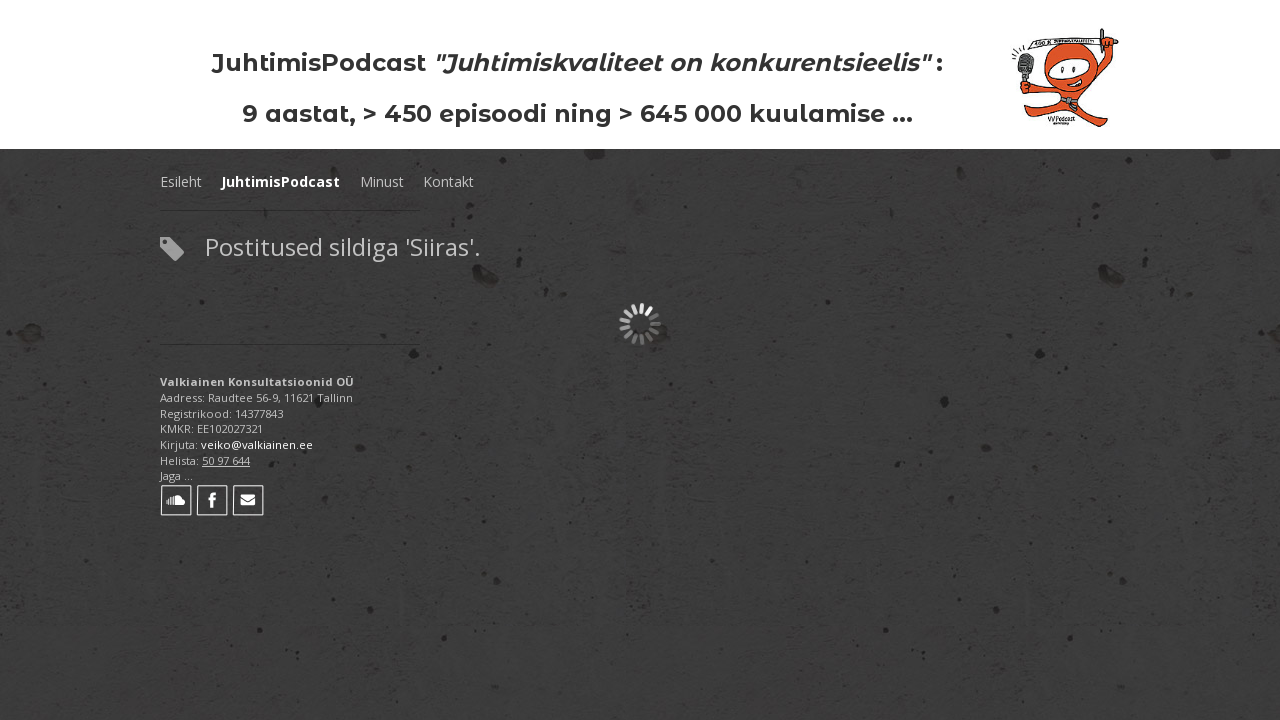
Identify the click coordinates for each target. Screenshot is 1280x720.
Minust (382, 181)
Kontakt (448, 181)
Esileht (181, 181)
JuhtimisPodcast (280, 181)
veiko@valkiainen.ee (257, 444)
